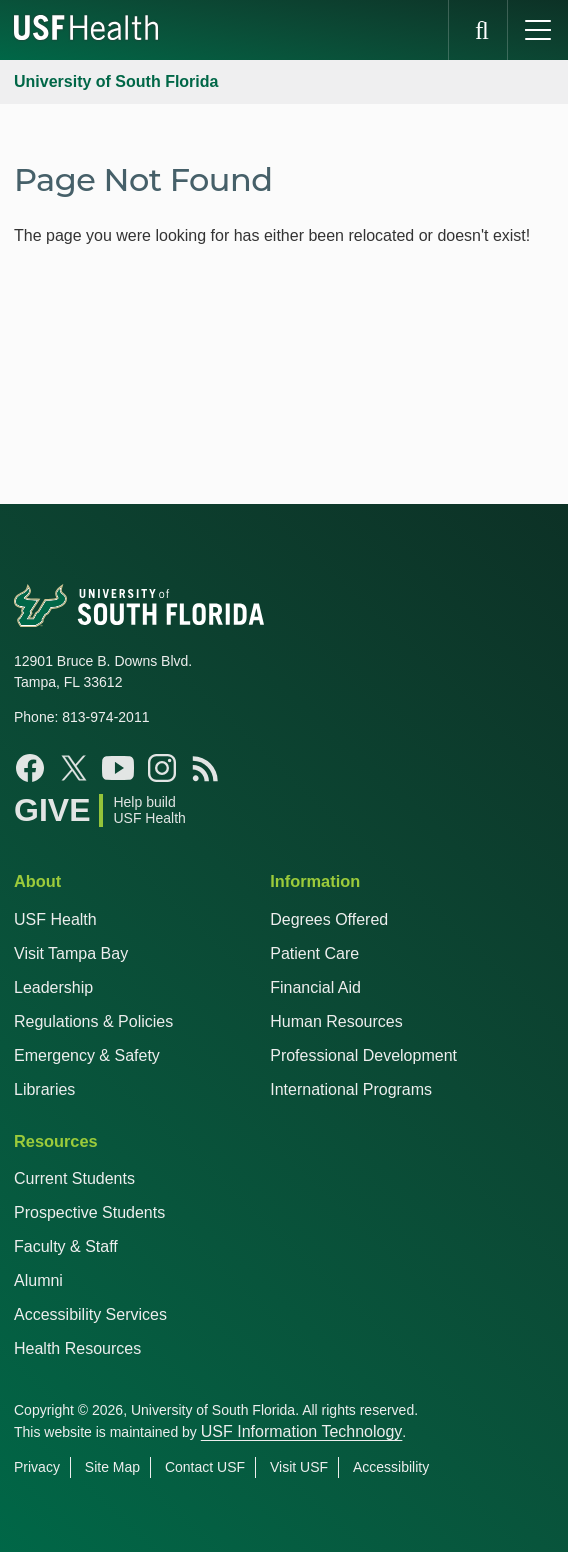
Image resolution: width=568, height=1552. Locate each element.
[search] (478, 30)
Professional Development (363, 1055)
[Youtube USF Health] (118, 768)
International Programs (351, 1089)
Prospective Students (89, 1212)
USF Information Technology (302, 1431)
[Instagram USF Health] (162, 768)
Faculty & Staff (66, 1246)
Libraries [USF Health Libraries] (44, 1089)
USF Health (55, 919)
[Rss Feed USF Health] (206, 768)
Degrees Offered (329, 919)
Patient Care (314, 953)
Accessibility (391, 1467)
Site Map (112, 1467)
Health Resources (77, 1348)
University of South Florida (116, 81)
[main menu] (538, 30)
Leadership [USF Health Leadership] (53, 987)
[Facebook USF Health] (30, 768)
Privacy (37, 1467)
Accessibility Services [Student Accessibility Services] (90, 1314)
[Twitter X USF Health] (74, 768)
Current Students (74, 1178)
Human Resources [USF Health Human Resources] (336, 1021)
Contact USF (205, 1467)
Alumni (38, 1280)
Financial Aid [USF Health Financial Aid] (315, 987)
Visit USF (299, 1467)
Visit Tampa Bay (71, 953)
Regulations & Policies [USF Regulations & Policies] (93, 1021)
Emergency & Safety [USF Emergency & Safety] (87, 1055)
